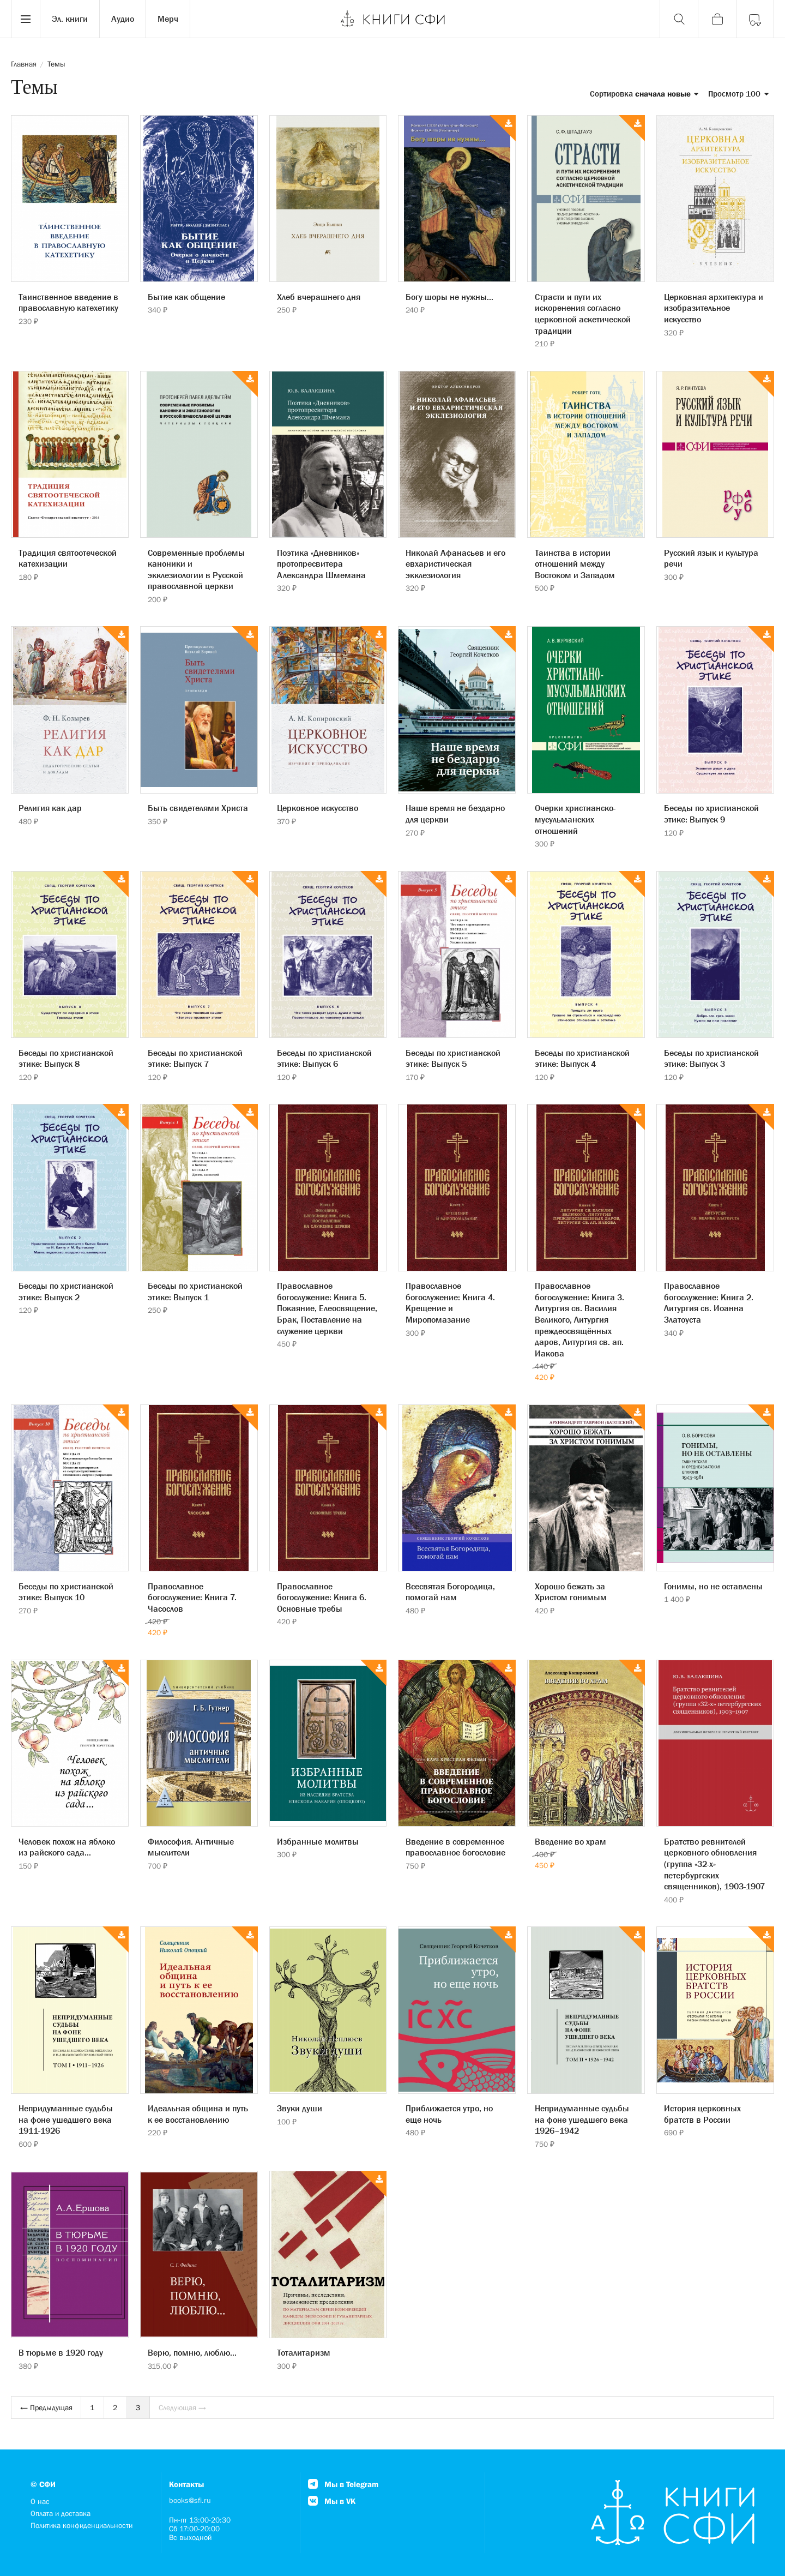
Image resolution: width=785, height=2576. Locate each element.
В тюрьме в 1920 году (61, 2352)
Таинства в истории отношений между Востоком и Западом (575, 564)
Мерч (168, 18)
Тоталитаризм (303, 2352)
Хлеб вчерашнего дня (318, 297)
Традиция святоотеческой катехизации (68, 558)
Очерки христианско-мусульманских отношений (575, 819)
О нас (40, 2501)
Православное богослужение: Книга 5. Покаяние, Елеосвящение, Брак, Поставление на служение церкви (327, 1308)
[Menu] (25, 19)
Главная (24, 64)
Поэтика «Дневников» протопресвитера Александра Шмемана (321, 564)
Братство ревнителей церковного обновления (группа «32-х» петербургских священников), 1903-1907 (714, 1863)
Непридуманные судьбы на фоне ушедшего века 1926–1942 (582, 2119)
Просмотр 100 (738, 93)
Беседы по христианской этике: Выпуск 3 (711, 1058)
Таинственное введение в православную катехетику (68, 302)
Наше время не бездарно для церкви (455, 813)
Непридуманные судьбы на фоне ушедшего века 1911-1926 (66, 2119)
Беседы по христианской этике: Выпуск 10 (66, 1591)
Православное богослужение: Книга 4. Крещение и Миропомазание (450, 1302)
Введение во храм (570, 1841)
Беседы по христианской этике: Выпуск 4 (582, 1058)
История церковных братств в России (702, 2113)
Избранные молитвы (318, 1841)
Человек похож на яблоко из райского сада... (67, 1847)
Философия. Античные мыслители (191, 1847)
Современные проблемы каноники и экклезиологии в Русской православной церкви (196, 569)
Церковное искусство (317, 808)
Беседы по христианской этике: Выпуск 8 (66, 1058)
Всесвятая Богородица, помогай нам (450, 1591)
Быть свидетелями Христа (198, 808)
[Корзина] (717, 19)
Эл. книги (70, 18)
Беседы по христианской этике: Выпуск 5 (453, 1058)
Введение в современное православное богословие (455, 1847)
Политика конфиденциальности (81, 2525)
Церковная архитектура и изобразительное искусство (713, 308)
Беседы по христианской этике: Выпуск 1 (195, 1291)
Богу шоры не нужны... (449, 297)
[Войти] (755, 19)
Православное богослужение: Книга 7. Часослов (192, 1597)
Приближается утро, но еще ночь (449, 2113)
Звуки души (299, 2108)
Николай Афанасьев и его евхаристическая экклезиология (455, 564)
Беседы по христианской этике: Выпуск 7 (195, 1058)
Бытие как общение (186, 297)
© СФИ (43, 2484)
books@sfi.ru (190, 2500)
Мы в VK (331, 2501)
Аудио (122, 18)
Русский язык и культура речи (711, 558)
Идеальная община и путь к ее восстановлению (198, 2113)
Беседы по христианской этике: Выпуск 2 (66, 1291)
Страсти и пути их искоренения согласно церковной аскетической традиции (583, 313)
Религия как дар (50, 808)
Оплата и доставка (60, 2513)
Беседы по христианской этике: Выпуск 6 (324, 1058)
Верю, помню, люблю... (192, 2352)
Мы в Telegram (343, 2484)
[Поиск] (679, 19)
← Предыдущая (46, 2407)
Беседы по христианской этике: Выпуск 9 (711, 813)
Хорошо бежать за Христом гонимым (571, 1591)
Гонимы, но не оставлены (713, 1586)
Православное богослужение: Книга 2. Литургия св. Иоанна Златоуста (708, 1302)
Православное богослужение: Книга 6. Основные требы (321, 1597)
